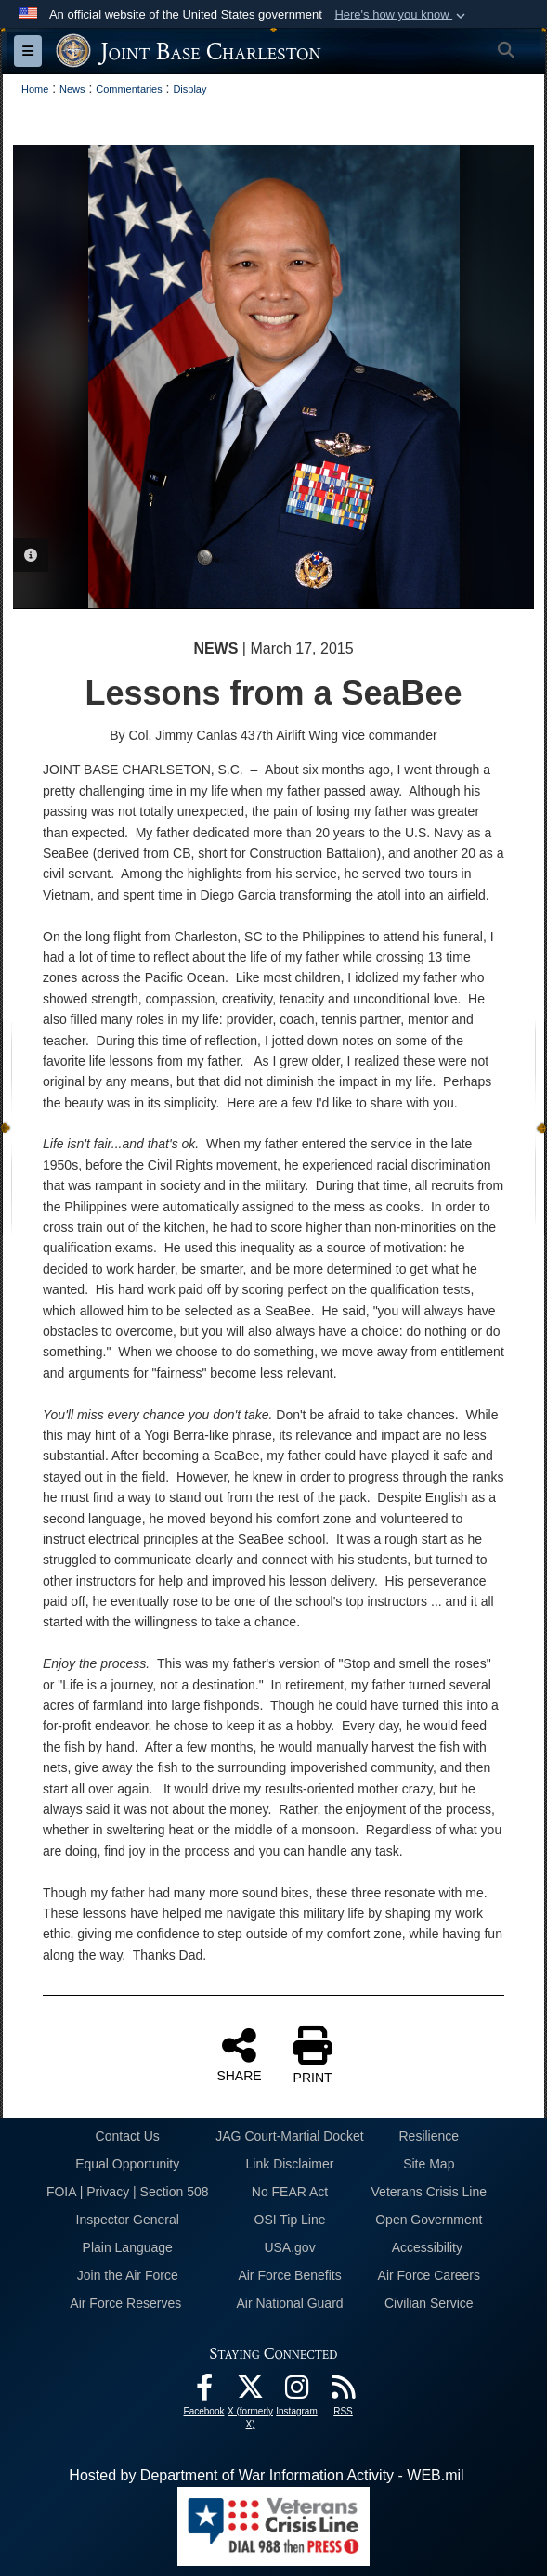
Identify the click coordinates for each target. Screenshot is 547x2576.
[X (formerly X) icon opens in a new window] (251, 2392)
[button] (401, 15)
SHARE (238, 2054)
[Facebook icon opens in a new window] (204, 2392)
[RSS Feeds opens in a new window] (343, 2392)
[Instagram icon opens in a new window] (297, 2392)
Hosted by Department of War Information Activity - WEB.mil (266, 2475)
